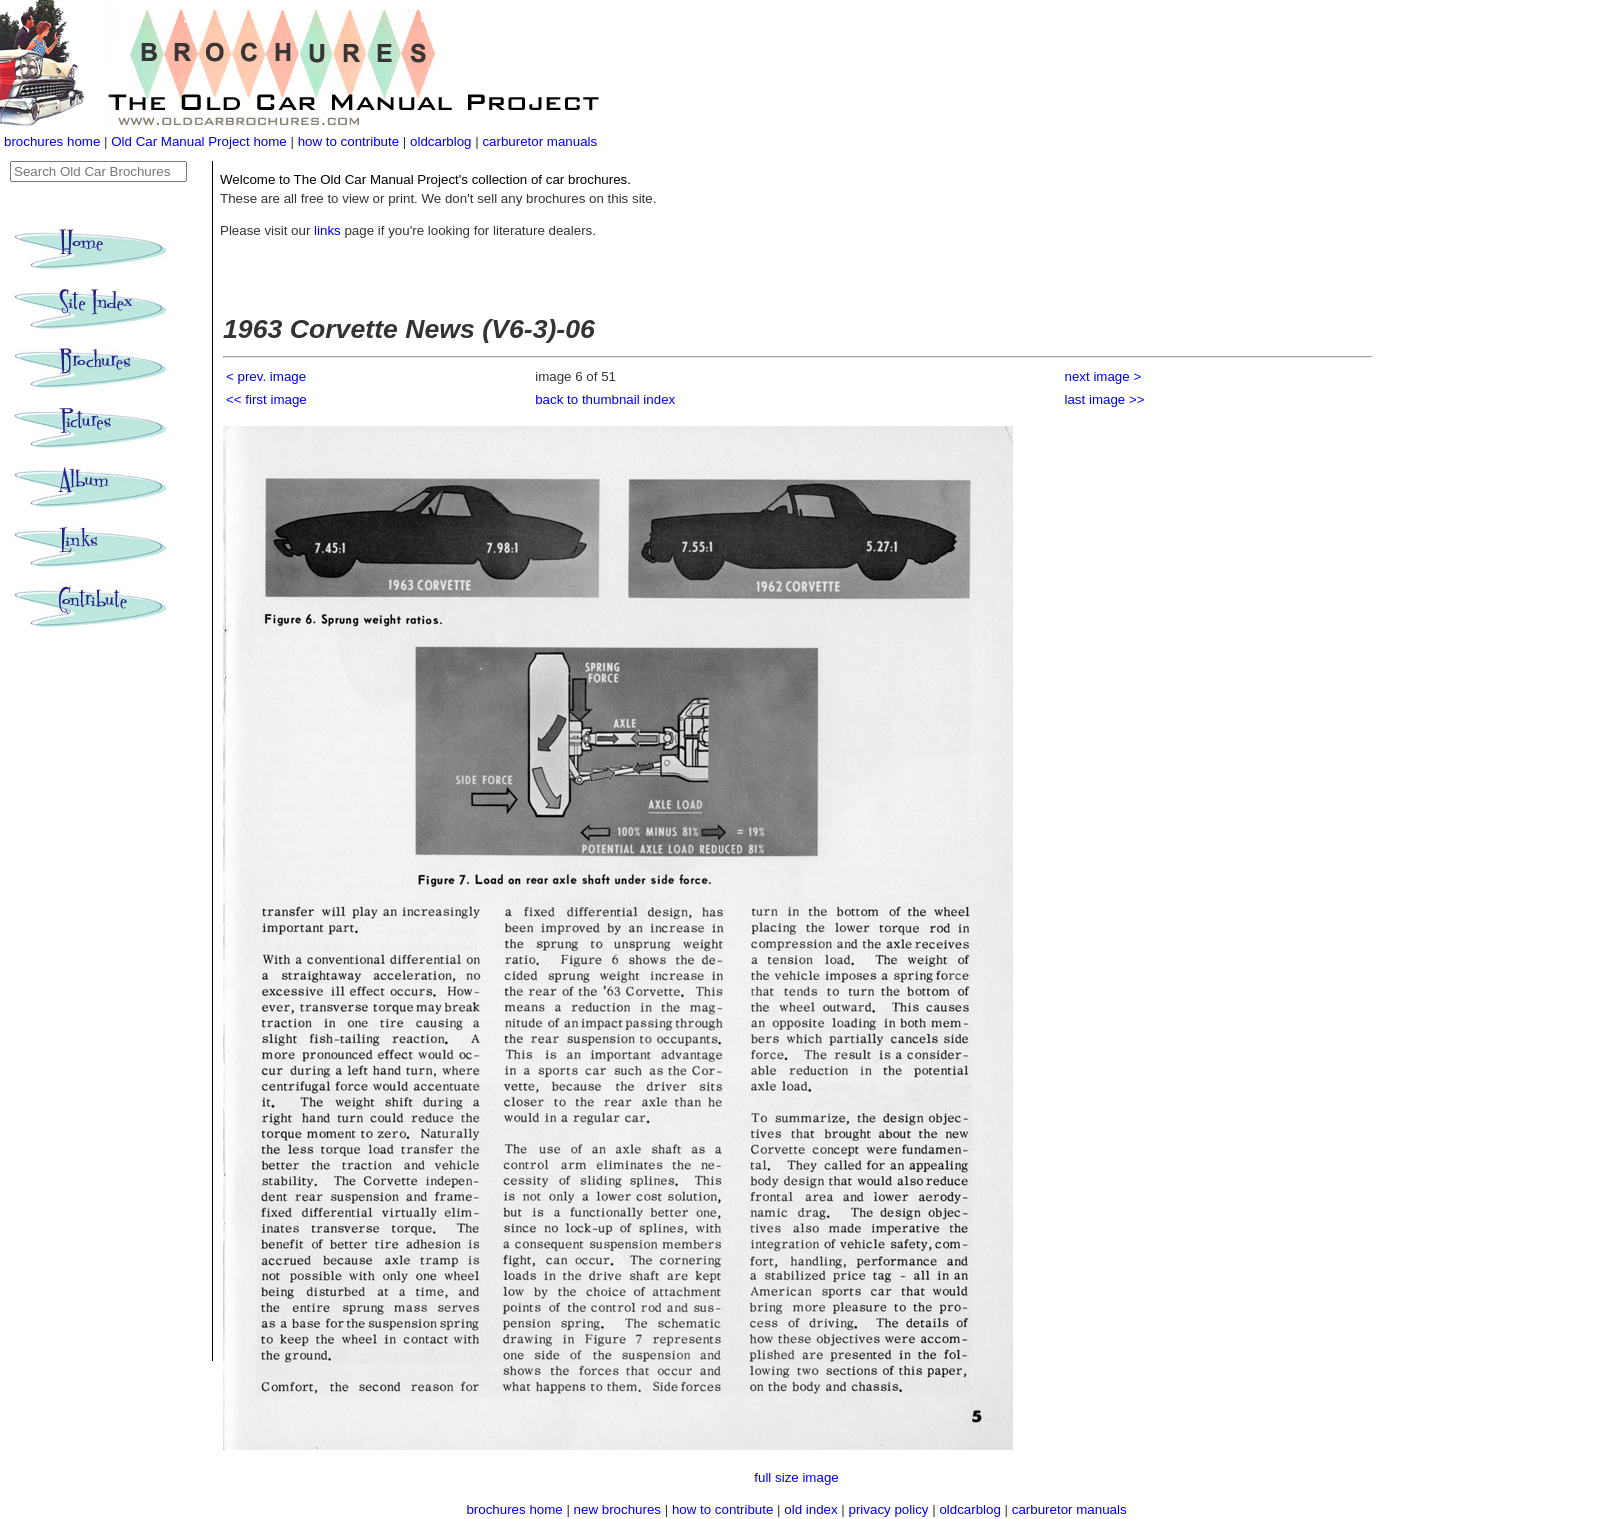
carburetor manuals (539, 141)
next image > (1103, 376)
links (327, 230)
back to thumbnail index (605, 399)
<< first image (266, 399)
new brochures (617, 1509)
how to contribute (349, 141)
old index (810, 1509)
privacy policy (891, 1509)
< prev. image (266, 376)
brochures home (52, 141)
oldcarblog (441, 141)
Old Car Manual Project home (200, 141)
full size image (796, 1477)
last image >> (1105, 399)
